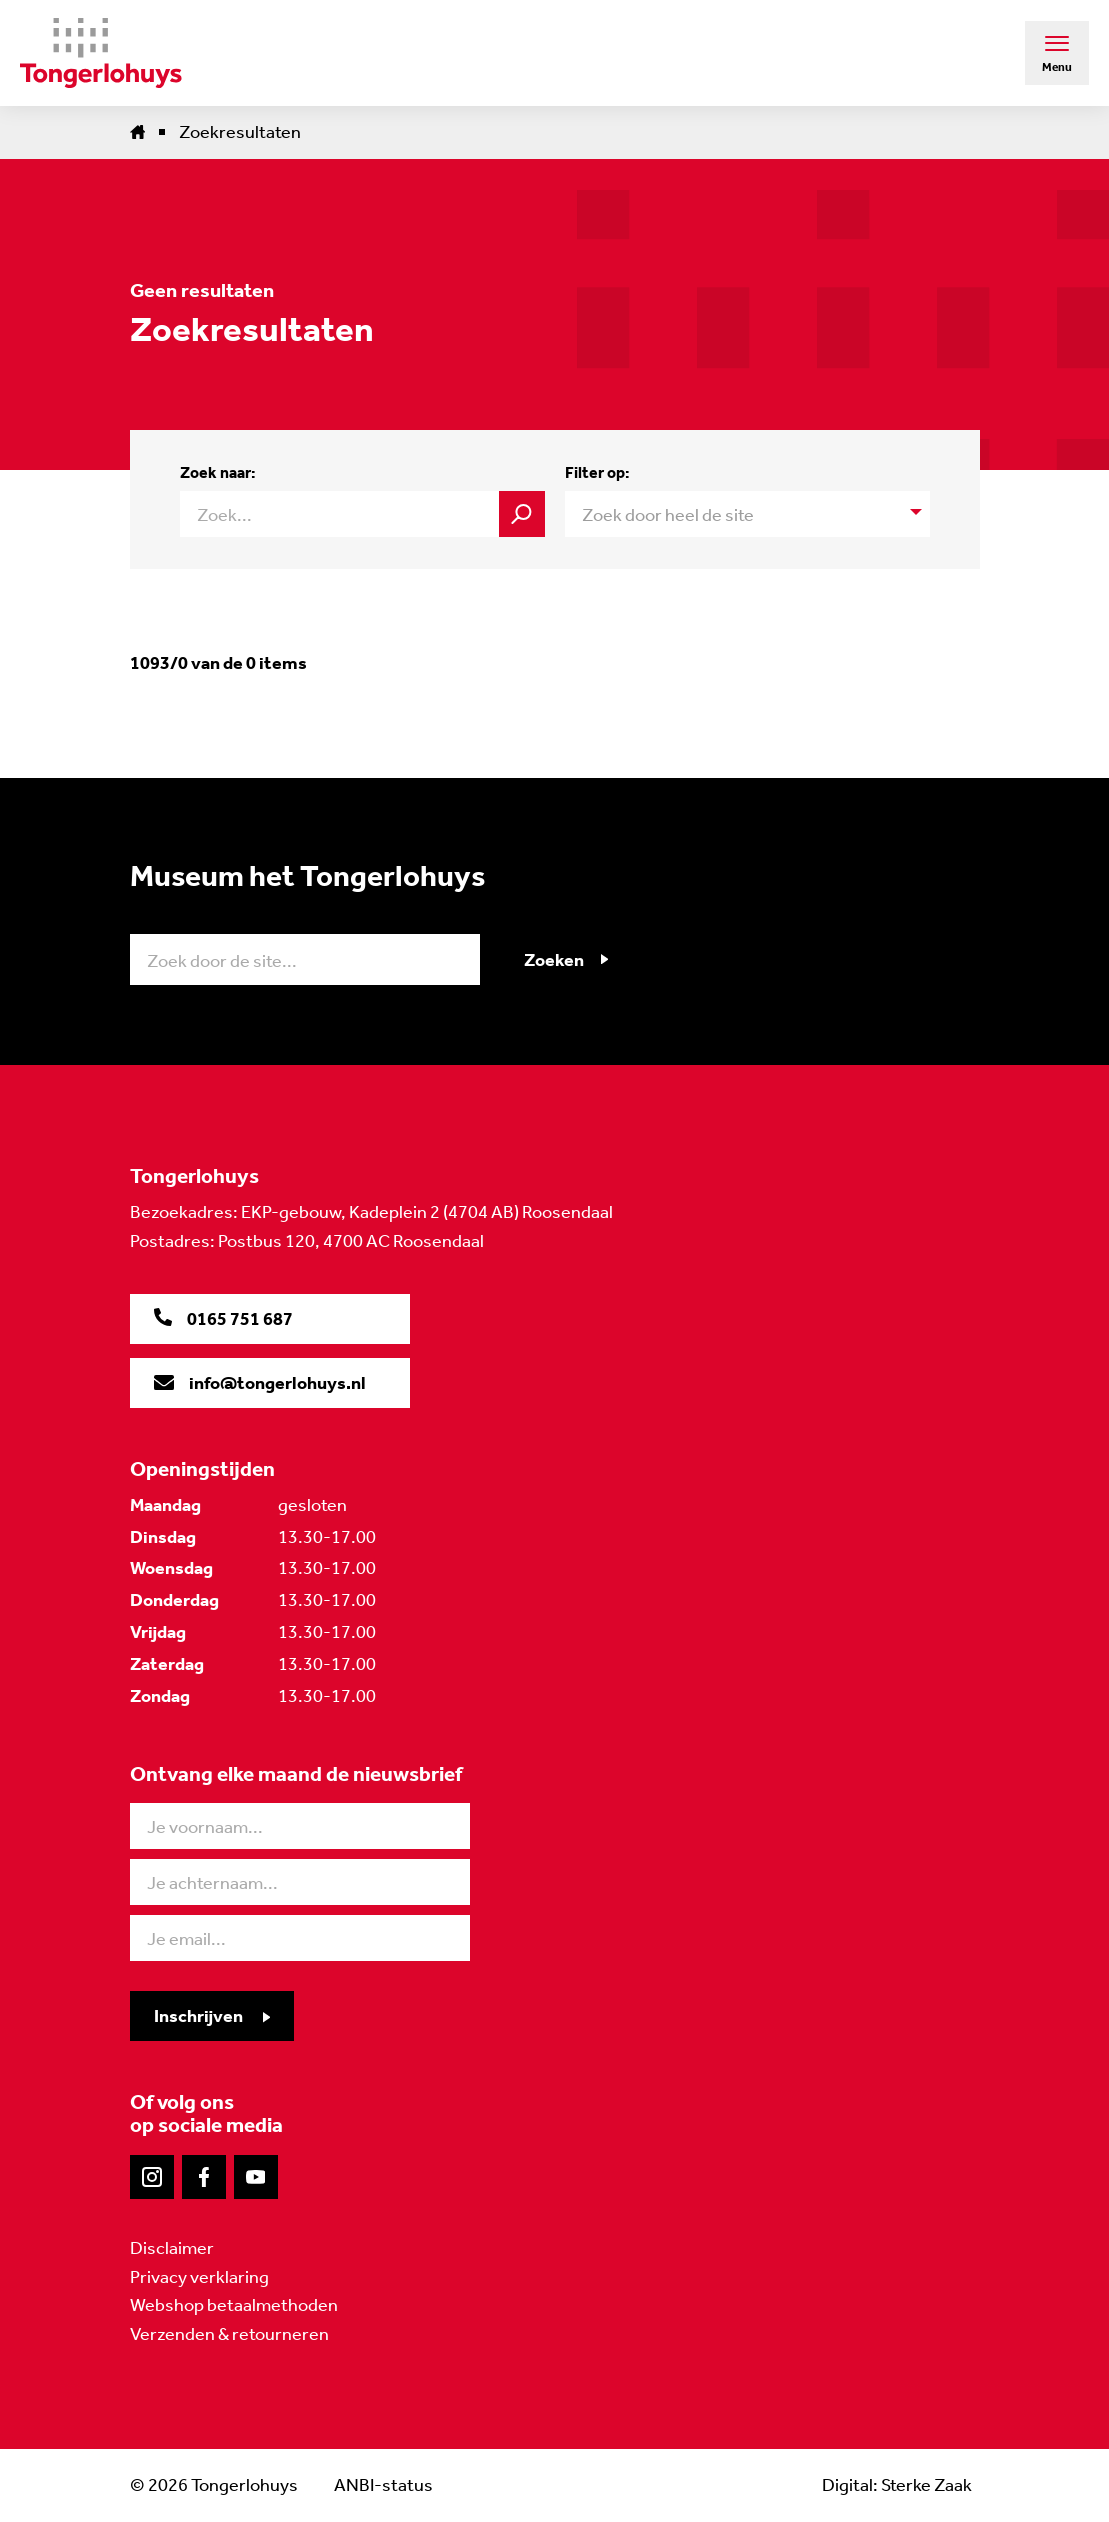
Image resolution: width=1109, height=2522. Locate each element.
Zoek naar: (218, 472)
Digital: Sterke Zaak (897, 2485)
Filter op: (597, 472)
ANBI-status (383, 2485)
